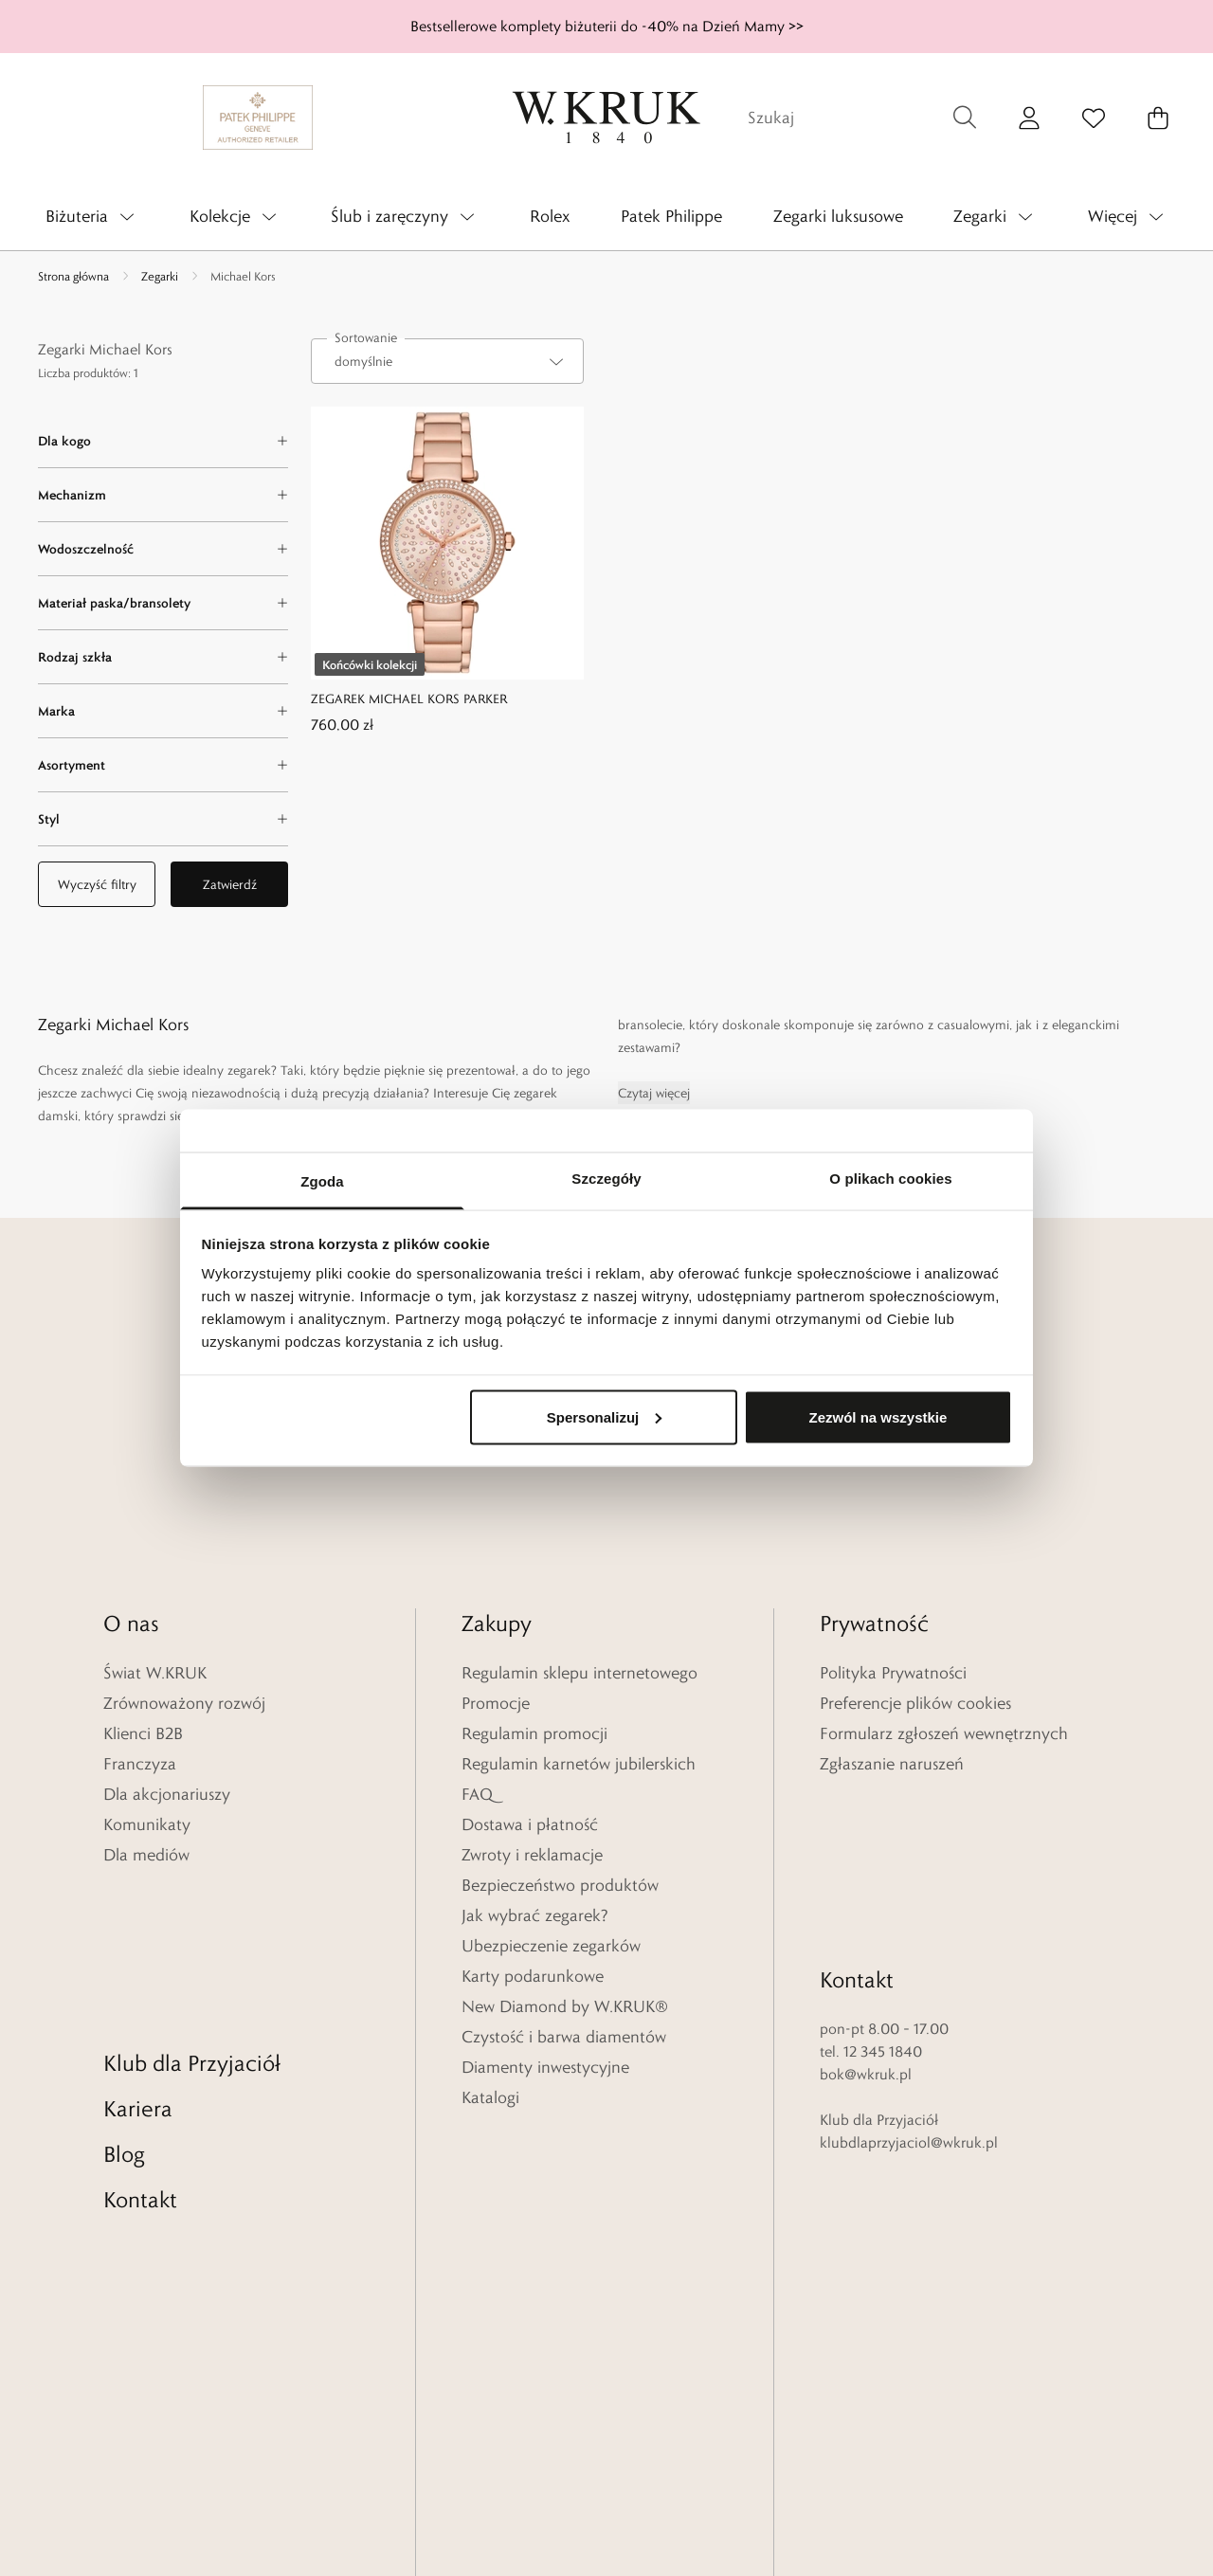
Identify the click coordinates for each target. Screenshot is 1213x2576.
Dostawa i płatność (530, 1824)
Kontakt (140, 2040)
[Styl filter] (163, 818)
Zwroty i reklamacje (532, 1854)
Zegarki (159, 275)
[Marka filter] (163, 710)
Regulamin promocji (534, 1733)
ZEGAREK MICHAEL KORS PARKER (409, 698)
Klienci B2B (143, 1733)
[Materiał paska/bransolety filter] (163, 602)
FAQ (477, 1794)
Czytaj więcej (654, 1092)
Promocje (496, 1703)
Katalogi (490, 2097)
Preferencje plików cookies (915, 1703)
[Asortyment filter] (163, 764)
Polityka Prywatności (893, 1672)
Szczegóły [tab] (606, 1178)
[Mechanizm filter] (163, 494)
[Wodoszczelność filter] (163, 548)
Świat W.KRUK (155, 1672)
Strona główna (73, 275)
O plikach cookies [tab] (890, 1178)
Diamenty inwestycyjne (545, 2067)
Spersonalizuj (604, 1416)
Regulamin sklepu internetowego (579, 1672)
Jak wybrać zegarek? (535, 1915)
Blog (124, 1994)
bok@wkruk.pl (866, 1915)
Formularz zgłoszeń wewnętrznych (944, 1733)
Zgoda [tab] (322, 1181)
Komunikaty (146, 1824)
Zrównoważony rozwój (184, 1703)
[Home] (606, 117)
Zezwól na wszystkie (877, 1416)
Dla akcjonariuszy (166, 1794)
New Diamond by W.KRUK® (565, 2006)
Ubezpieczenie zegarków (551, 1945)
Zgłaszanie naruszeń (892, 1763)
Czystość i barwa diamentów (564, 2036)
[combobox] (447, 361)
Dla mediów (146, 1854)
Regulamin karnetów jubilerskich (579, 1763)
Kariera (137, 1949)
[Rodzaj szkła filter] (163, 656)
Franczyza (139, 1763)
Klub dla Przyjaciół (192, 1903)
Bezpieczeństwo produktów (560, 1885)
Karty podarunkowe (533, 1976)
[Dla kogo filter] (163, 440)
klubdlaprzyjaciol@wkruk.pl (909, 1983)
